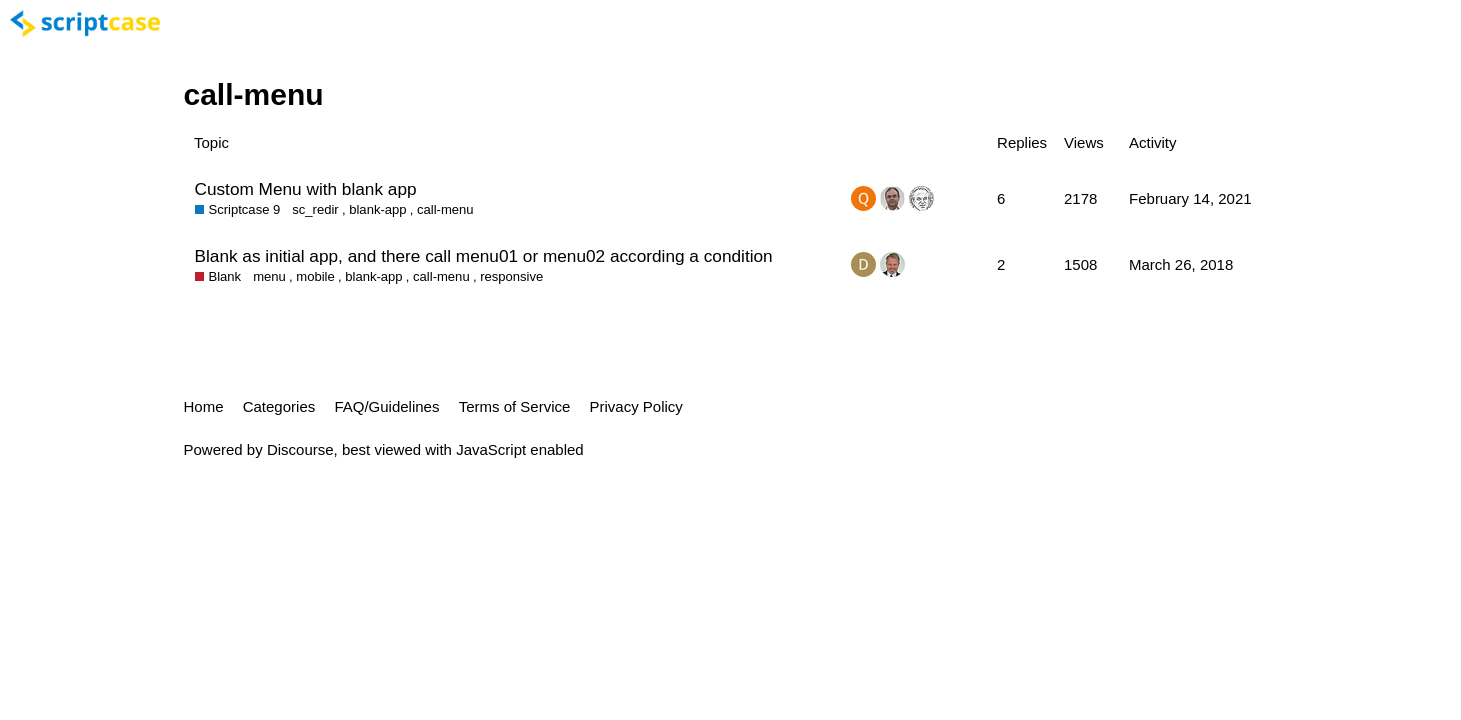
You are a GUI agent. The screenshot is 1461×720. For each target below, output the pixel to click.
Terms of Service (515, 406)
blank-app (377, 209)
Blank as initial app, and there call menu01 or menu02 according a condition (484, 256)
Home (204, 406)
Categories (279, 406)
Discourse (300, 449)
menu (269, 276)
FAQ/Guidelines (386, 406)
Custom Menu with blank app (306, 189)
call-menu (445, 209)
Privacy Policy (636, 406)
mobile (315, 276)
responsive (511, 276)
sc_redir (315, 209)
